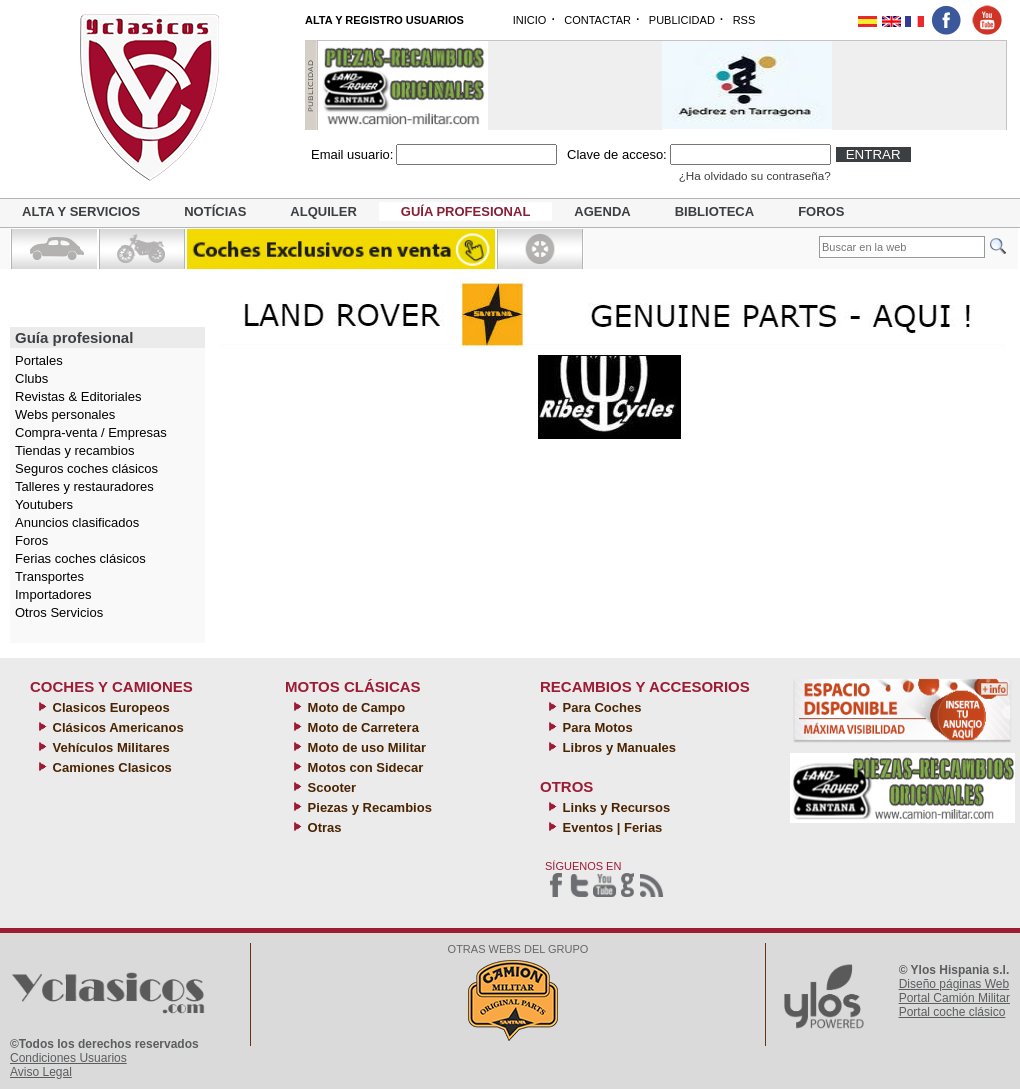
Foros (821, 211)
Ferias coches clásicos (80, 558)
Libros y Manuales (617, 747)
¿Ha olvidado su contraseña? (755, 175)
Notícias (215, 211)
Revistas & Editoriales (78, 396)
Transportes (49, 576)
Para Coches (600, 707)
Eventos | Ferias (610, 827)
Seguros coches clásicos (86, 468)
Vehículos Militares (109, 747)
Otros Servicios (59, 612)
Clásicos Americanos (116, 727)
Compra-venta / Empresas (91, 432)
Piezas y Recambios (368, 807)
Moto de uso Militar (365, 747)
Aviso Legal (41, 1072)
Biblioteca (714, 211)
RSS (744, 20)
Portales (39, 360)
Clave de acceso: (617, 154)
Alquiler (323, 211)
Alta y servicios (81, 211)
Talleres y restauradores (84, 486)
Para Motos (596, 727)
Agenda (602, 211)
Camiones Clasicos (110, 767)
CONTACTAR (597, 20)
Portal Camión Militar (954, 998)
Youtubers (44, 504)
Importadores (53, 594)
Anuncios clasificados (77, 522)
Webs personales (65, 414)
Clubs (31, 378)
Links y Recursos (614, 807)
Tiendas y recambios (74, 450)
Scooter (330, 787)
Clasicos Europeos (109, 707)
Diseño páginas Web (954, 984)
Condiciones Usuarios (68, 1058)
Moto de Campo (354, 707)
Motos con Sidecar (363, 767)
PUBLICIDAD (682, 20)
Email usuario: (352, 154)
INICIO (530, 20)
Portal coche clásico (952, 1012)
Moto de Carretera (361, 727)
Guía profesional (466, 211)
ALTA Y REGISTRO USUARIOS (384, 20)
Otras (323, 827)
